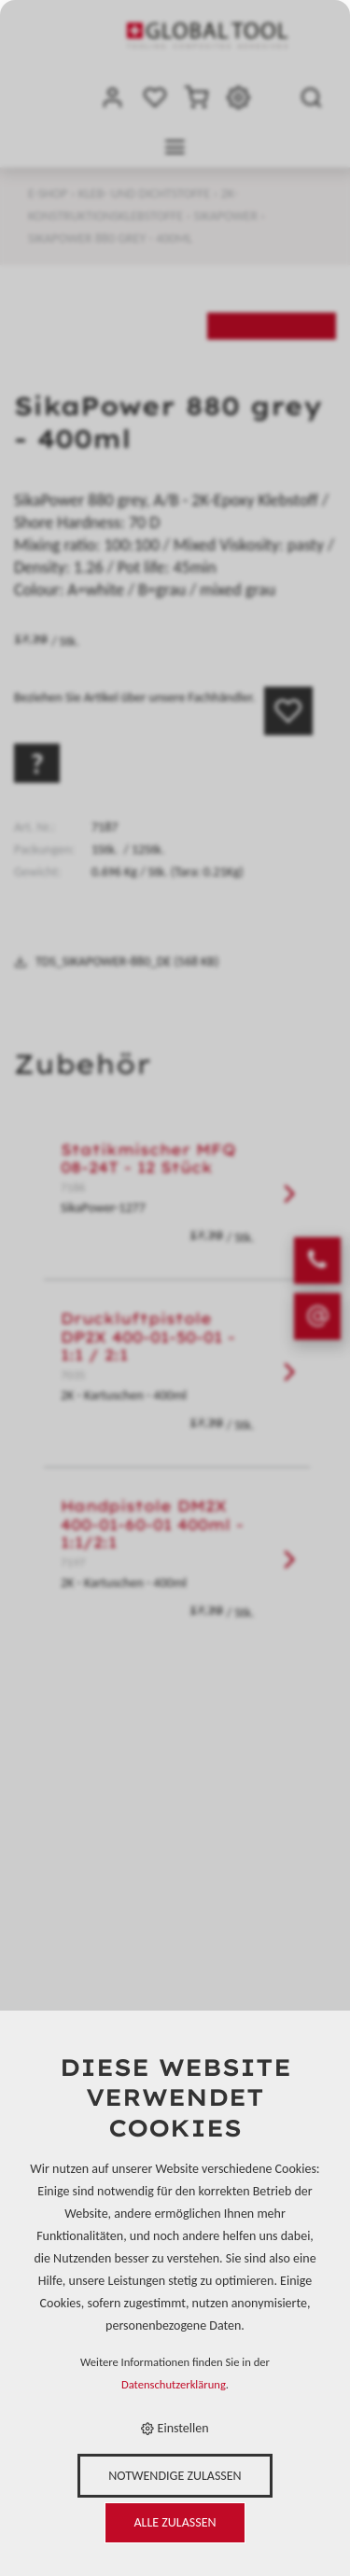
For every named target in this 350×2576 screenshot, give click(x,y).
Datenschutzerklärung (173, 2384)
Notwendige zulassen (174, 2476)
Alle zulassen (174, 2522)
